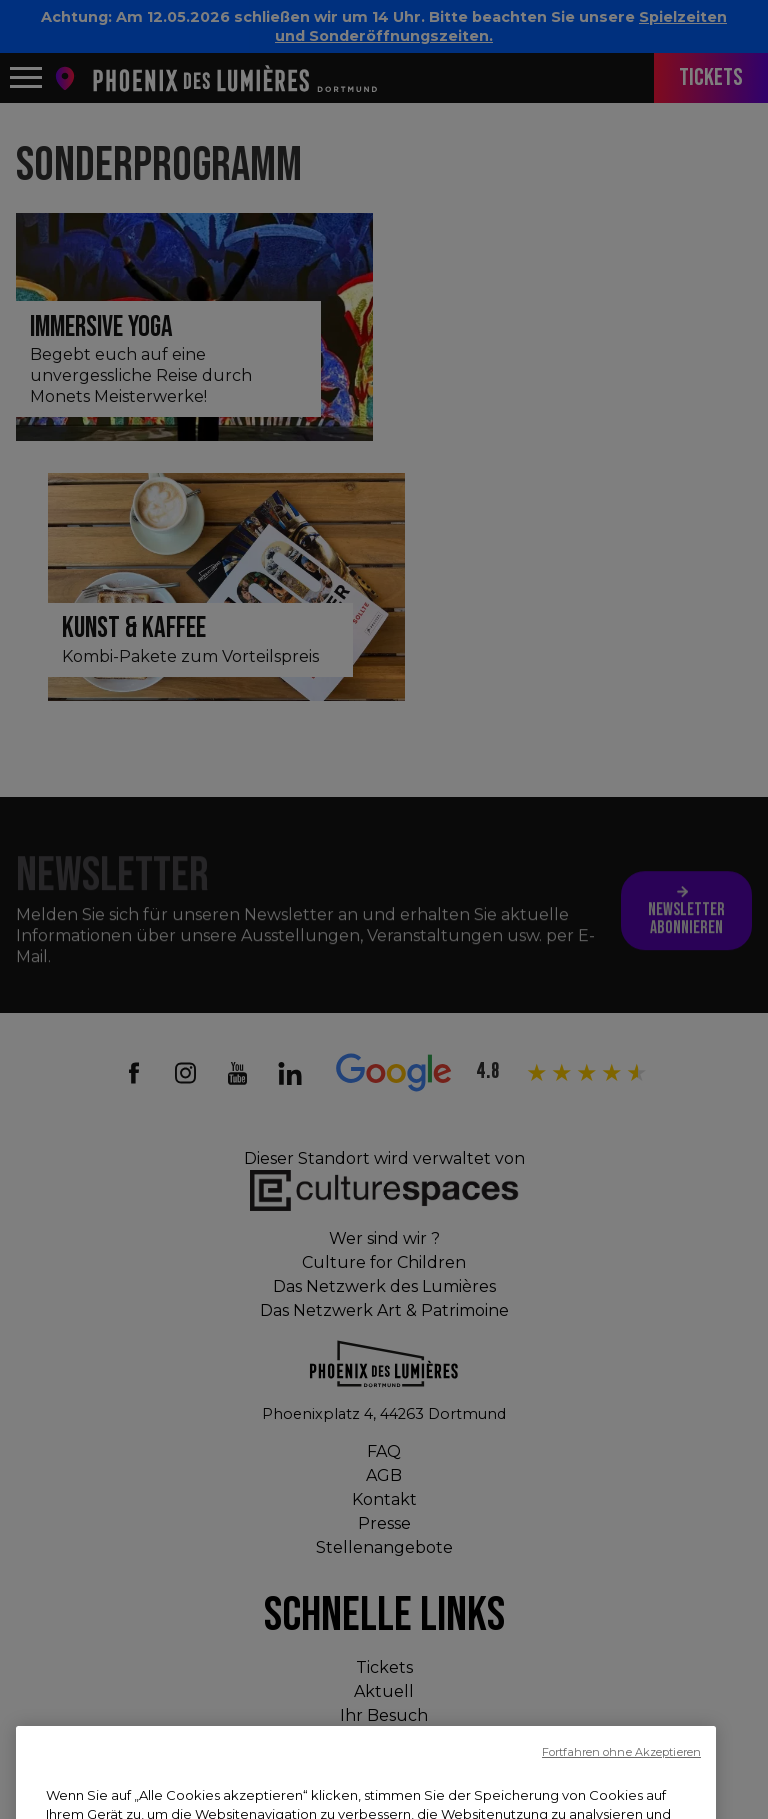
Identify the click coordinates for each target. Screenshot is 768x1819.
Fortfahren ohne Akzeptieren (621, 1799)
